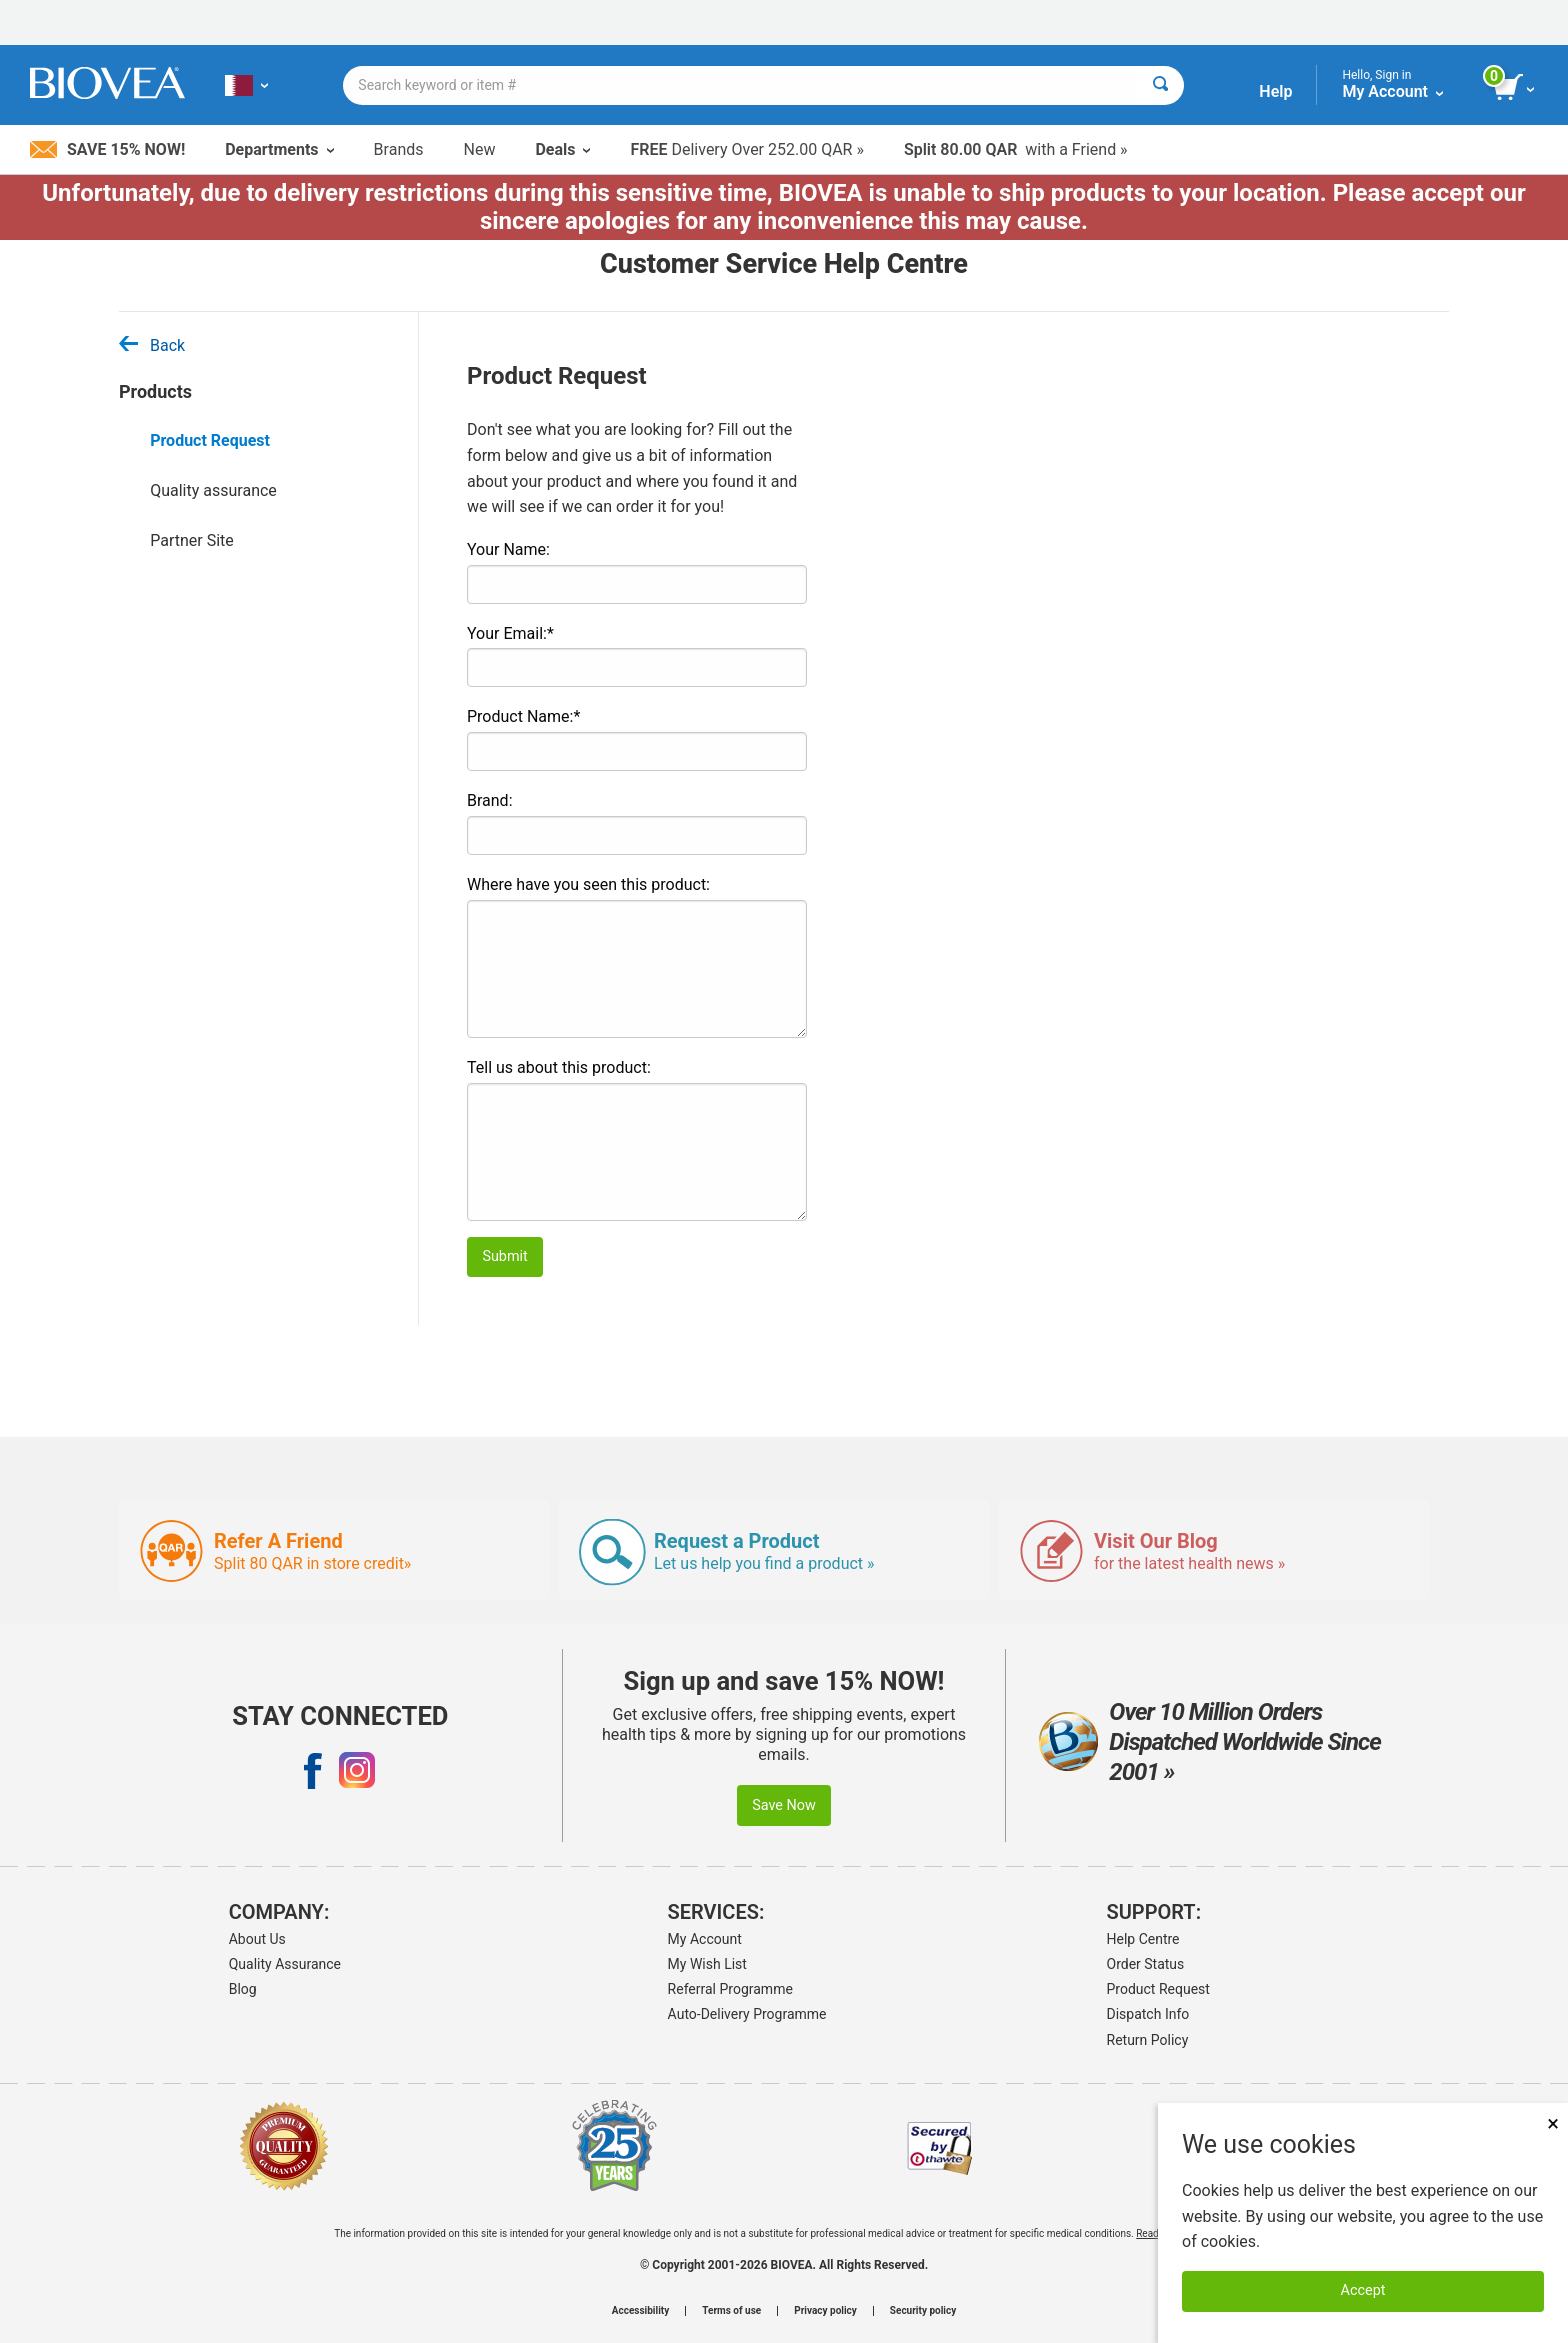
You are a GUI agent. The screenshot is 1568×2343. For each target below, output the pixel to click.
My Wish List (707, 1964)
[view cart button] (1515, 88)
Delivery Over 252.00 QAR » (746, 149)
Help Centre (1143, 1939)
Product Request (210, 440)
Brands (399, 149)
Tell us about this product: (559, 1067)
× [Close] (1553, 2123)
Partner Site (192, 540)
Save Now (784, 1805)
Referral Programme (730, 1989)
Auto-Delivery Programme (747, 2014)
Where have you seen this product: (588, 884)
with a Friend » (1016, 149)
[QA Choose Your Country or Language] (246, 85)
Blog (243, 1989)
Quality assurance (213, 490)
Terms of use (731, 2311)
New (480, 149)
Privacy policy (825, 2311)
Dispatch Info (1148, 2014)
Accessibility (640, 2311)
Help (1275, 91)
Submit (504, 1256)
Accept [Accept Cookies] (1363, 2290)
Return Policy (1148, 2040)
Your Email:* (510, 633)
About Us (257, 1939)
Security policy (923, 2311)
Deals (562, 149)
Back (152, 345)
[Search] (1160, 85)
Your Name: (508, 549)
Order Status (1146, 1964)
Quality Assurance (285, 1964)
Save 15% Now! (107, 149)
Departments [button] (279, 149)
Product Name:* (523, 716)
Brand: (490, 800)
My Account (705, 1939)
